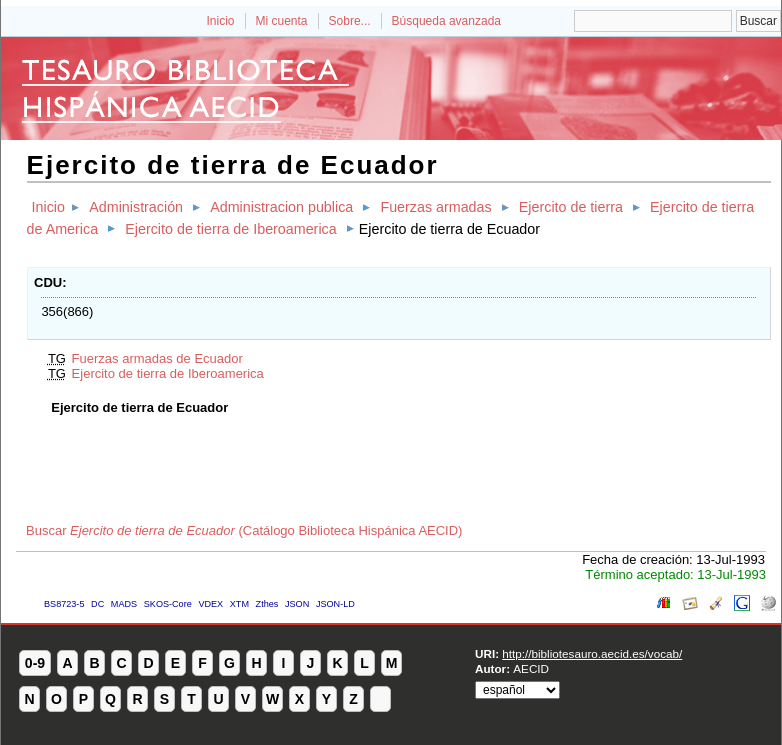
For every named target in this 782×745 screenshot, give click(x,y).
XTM (239, 604)
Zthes (267, 604)
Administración (136, 207)
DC (97, 604)
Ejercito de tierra (571, 207)
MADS (124, 604)
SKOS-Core (168, 604)
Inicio (220, 21)
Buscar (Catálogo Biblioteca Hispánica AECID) (244, 530)
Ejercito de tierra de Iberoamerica (230, 229)
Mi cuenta (282, 21)
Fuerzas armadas (435, 207)
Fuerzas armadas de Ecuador (157, 358)
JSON (297, 604)
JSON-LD (335, 604)
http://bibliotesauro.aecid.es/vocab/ (592, 653)
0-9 (35, 663)
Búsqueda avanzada (446, 21)
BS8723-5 (64, 604)
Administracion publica (281, 207)
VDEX (210, 604)
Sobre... (350, 21)
